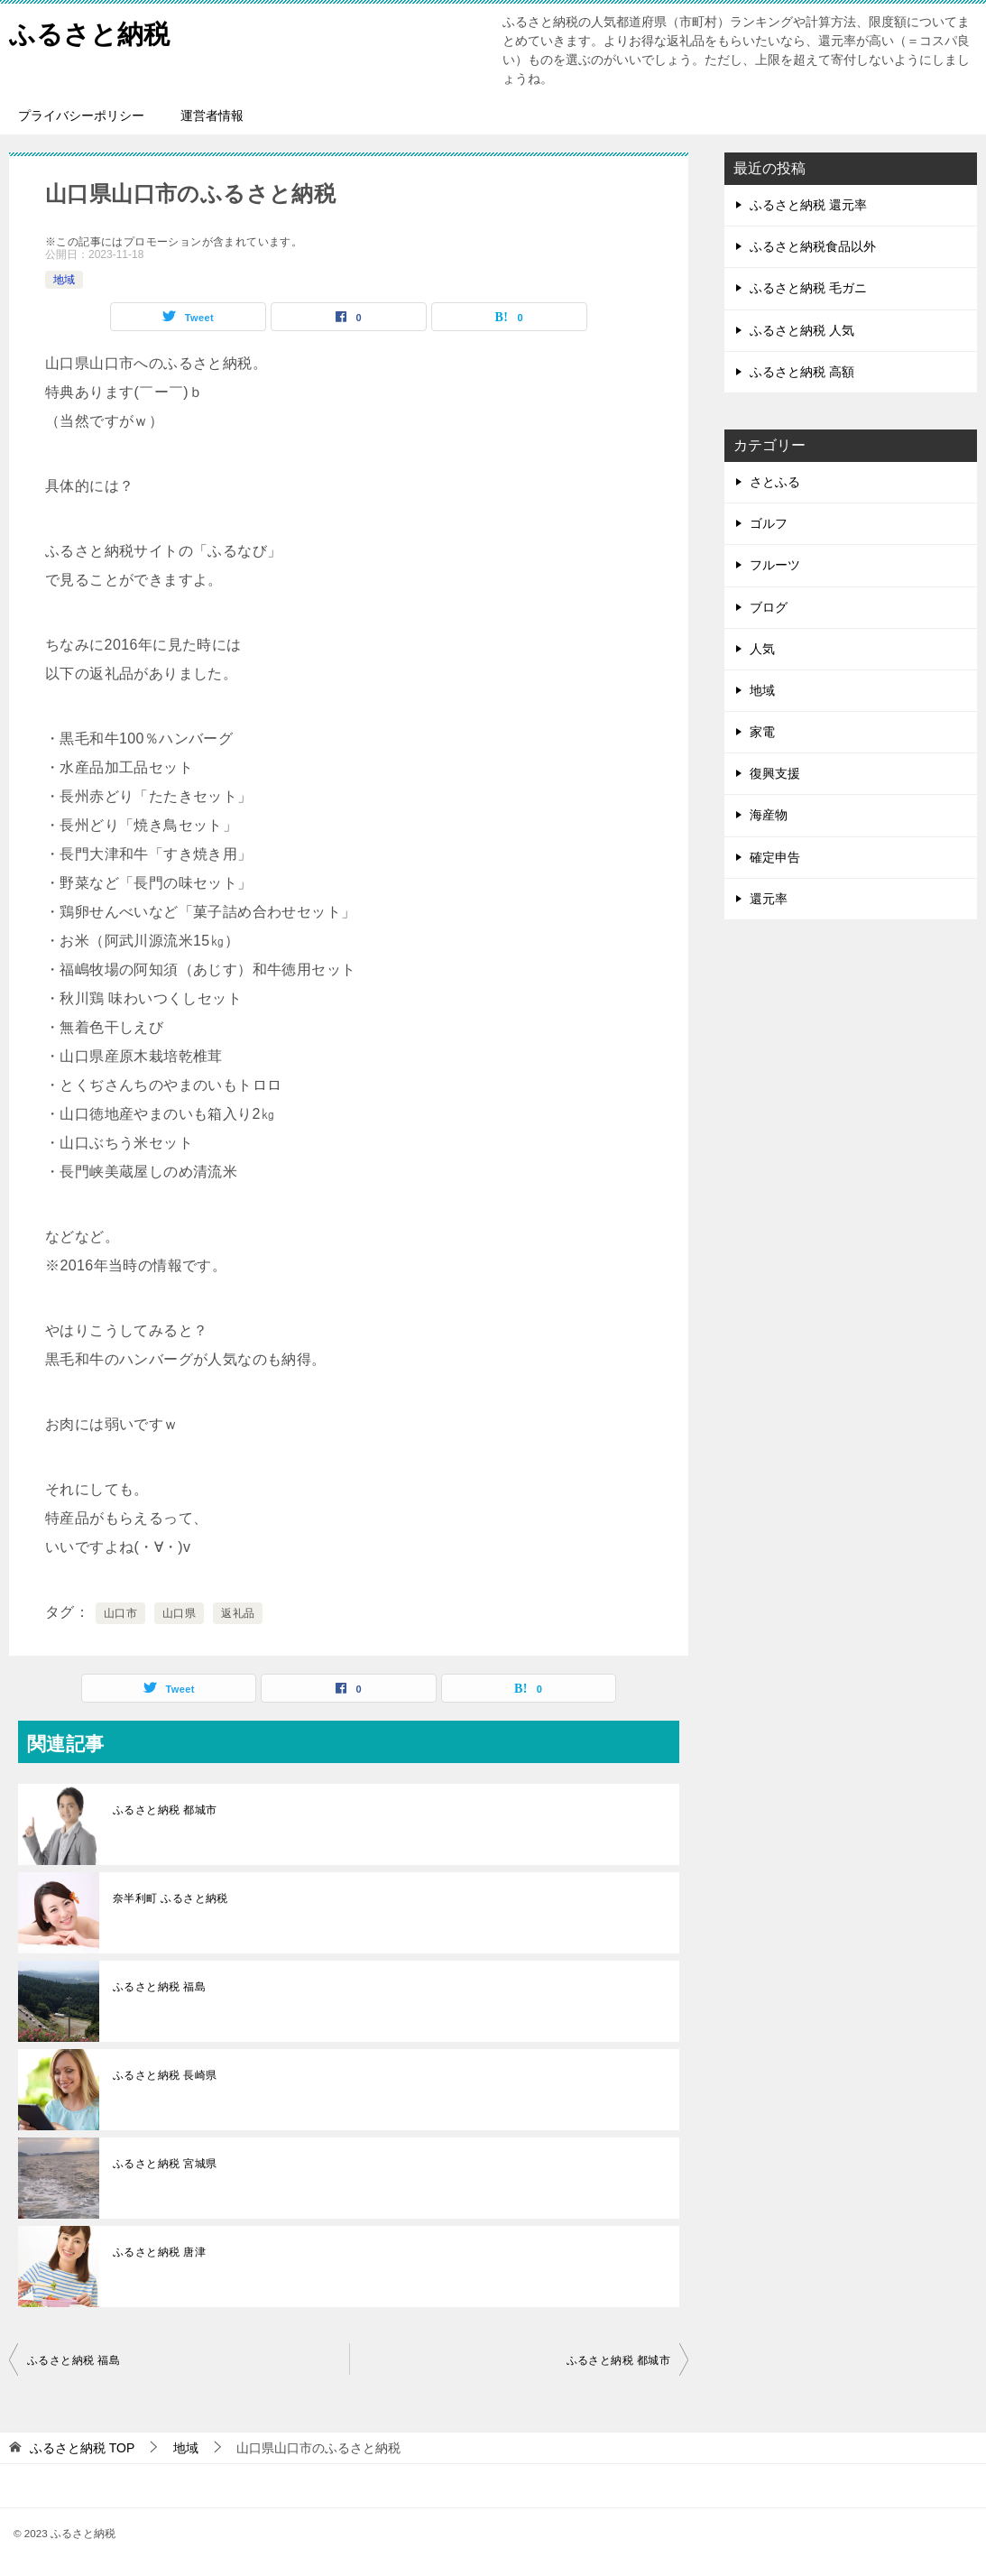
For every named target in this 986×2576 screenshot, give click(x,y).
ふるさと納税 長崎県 (165, 2075)
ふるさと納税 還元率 (808, 205)
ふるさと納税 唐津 (159, 2252)
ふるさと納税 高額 (802, 372)
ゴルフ (769, 523)
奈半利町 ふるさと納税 (170, 1898)
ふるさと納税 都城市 (165, 1810)
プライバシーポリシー (81, 115)
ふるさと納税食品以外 (813, 246)
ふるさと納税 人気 (802, 330)
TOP (82, 2448)
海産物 (769, 815)
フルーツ (775, 565)
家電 (762, 732)
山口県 (179, 1613)
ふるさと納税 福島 (159, 1986)
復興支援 (775, 773)
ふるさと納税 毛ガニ (808, 288)
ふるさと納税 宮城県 (165, 2163)
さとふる (775, 482)
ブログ (769, 607)
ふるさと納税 (92, 31)
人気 (762, 649)
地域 (64, 279)
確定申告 (775, 857)
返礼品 (237, 1613)
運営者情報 (212, 115)
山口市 (120, 1613)
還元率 (769, 898)
